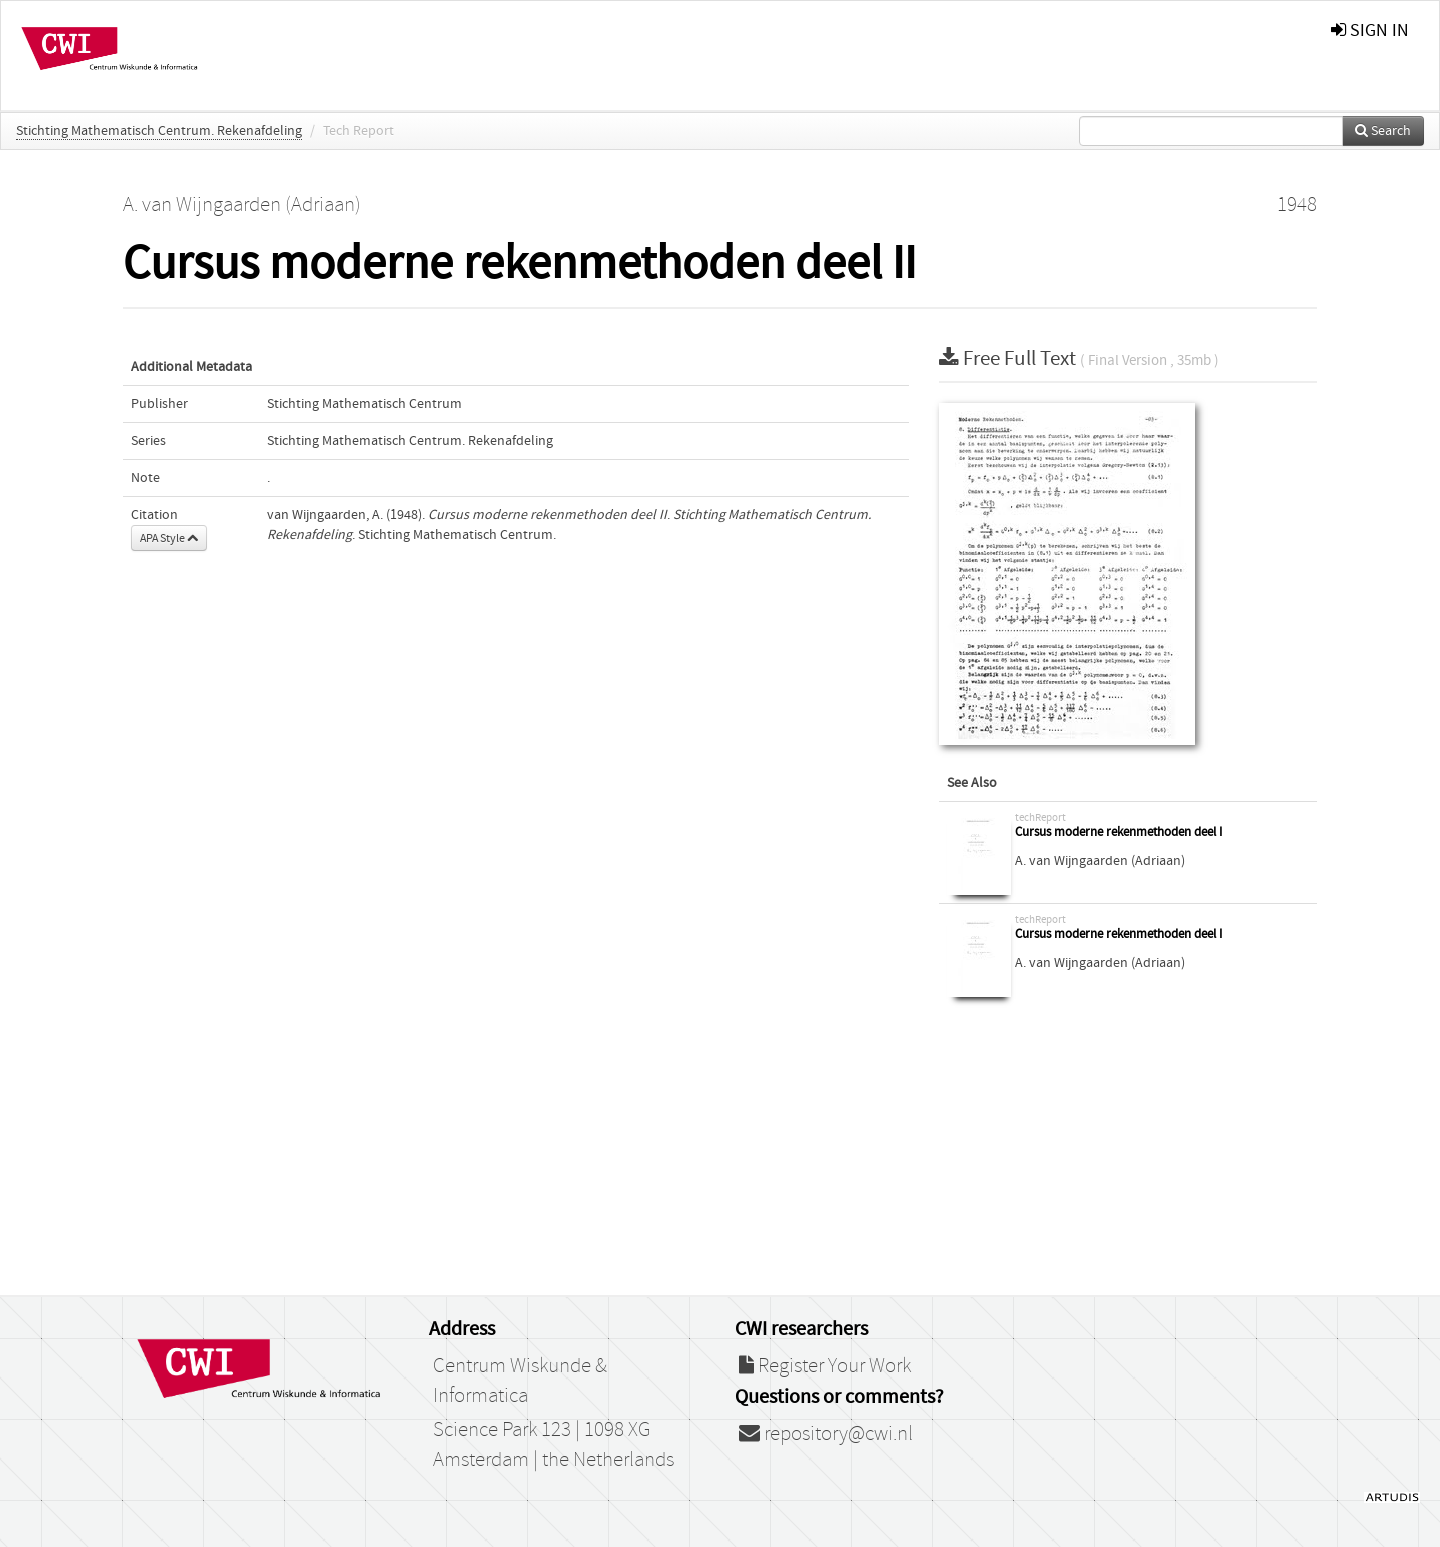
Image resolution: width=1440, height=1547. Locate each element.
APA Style (169, 538)
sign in (1370, 30)
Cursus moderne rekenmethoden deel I (1118, 832)
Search (1383, 131)
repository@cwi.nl (826, 1434)
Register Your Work (825, 1366)
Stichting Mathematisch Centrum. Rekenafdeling (159, 131)
